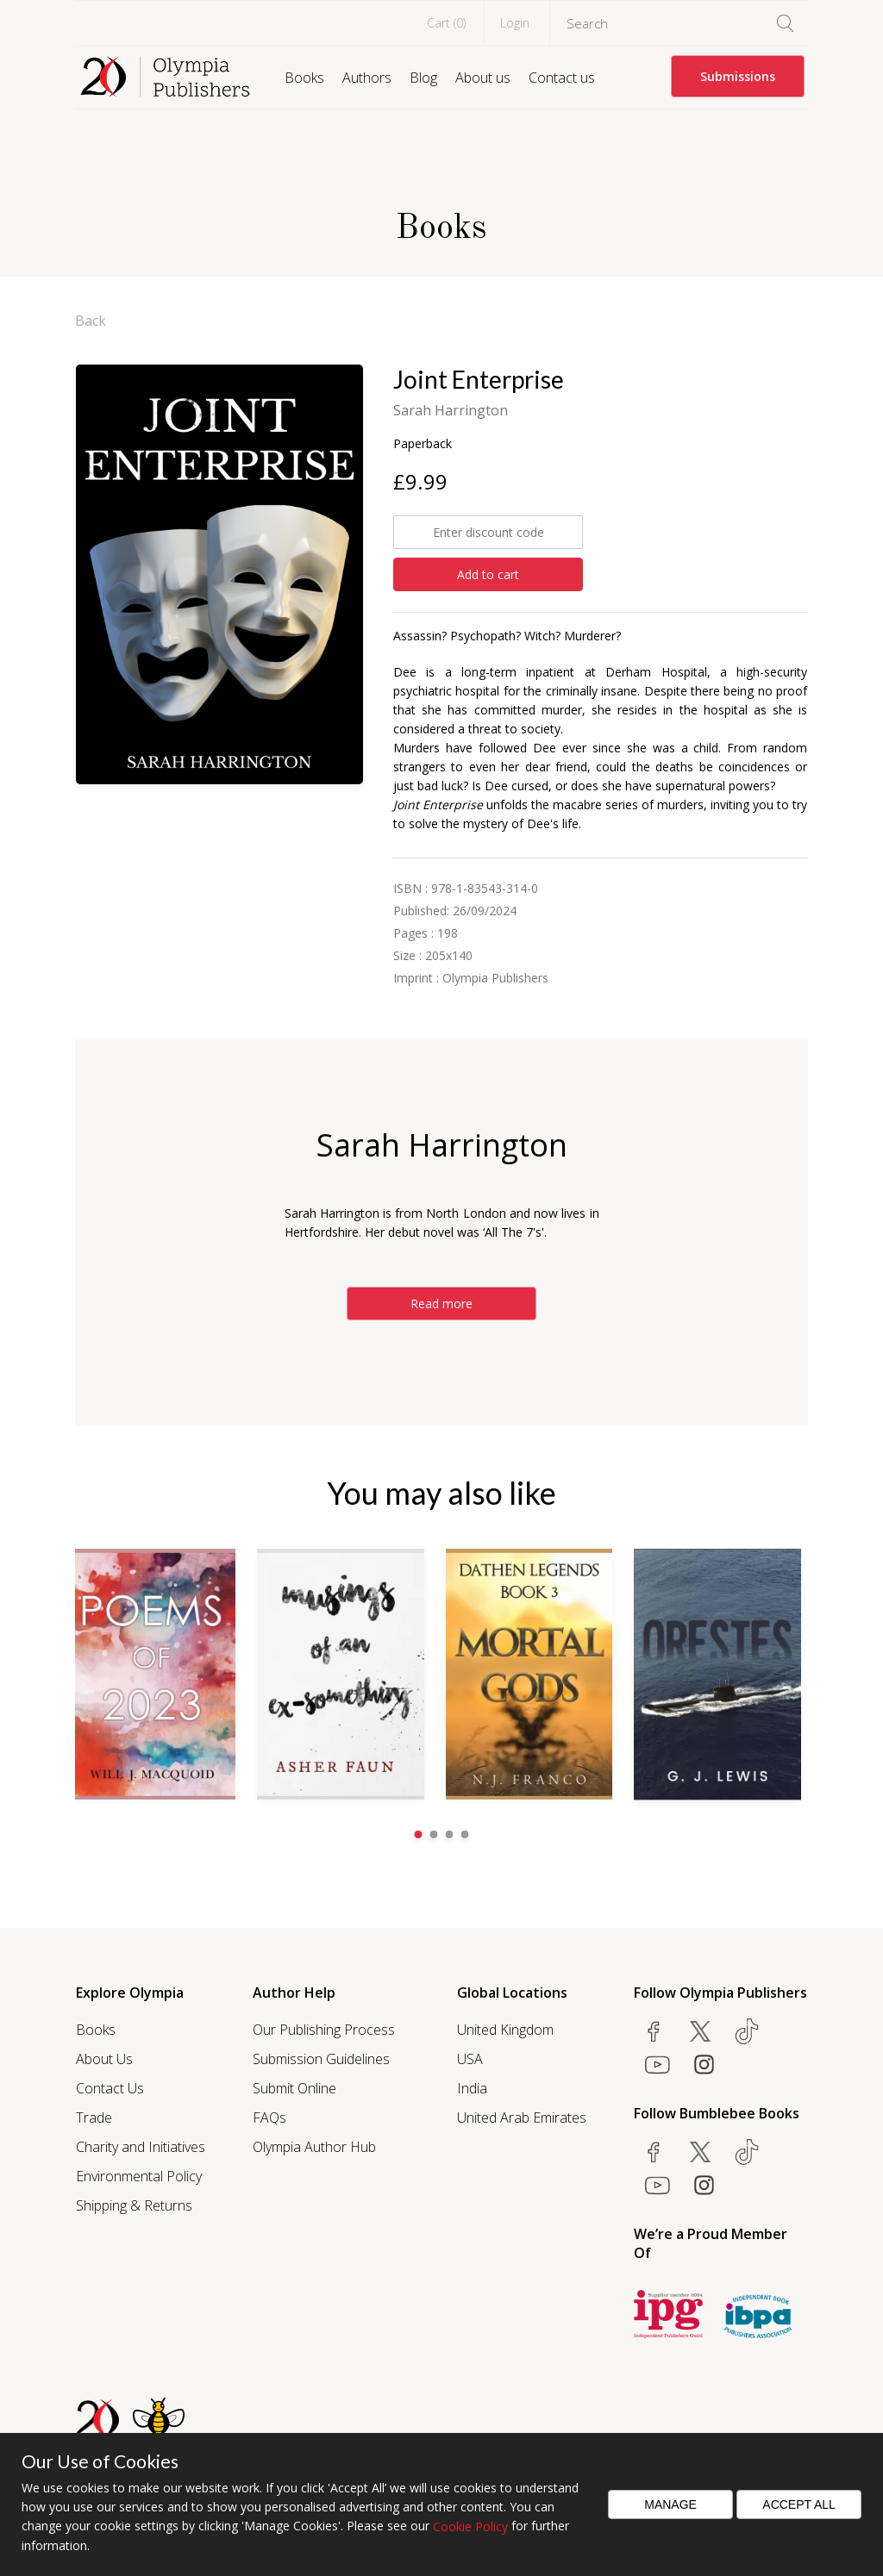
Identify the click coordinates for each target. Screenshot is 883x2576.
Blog (423, 77)
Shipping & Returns (134, 2204)
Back (90, 320)
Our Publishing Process (324, 2028)
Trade (94, 2116)
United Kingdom (505, 2028)
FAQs (269, 2116)
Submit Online (294, 2087)
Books (304, 77)
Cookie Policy (470, 2526)
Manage (670, 2504)
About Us (104, 2058)
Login (514, 23)
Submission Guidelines (321, 2058)
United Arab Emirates (521, 2116)
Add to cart (488, 574)
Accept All (799, 2504)
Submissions (737, 76)
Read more (441, 1303)
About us (482, 77)
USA (470, 2058)
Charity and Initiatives (140, 2145)
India (472, 2087)
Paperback (422, 443)
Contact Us (110, 2087)
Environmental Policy (139, 2175)
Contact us (562, 77)
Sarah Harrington (450, 410)
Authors (366, 77)
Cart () (446, 23)
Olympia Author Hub (314, 2145)
